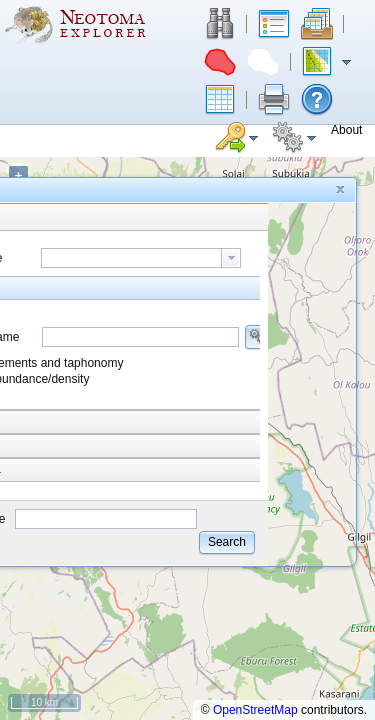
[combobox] (141, 258)
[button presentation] (231, 258)
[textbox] (131, 258)
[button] (220, 24)
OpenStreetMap (255, 710)
